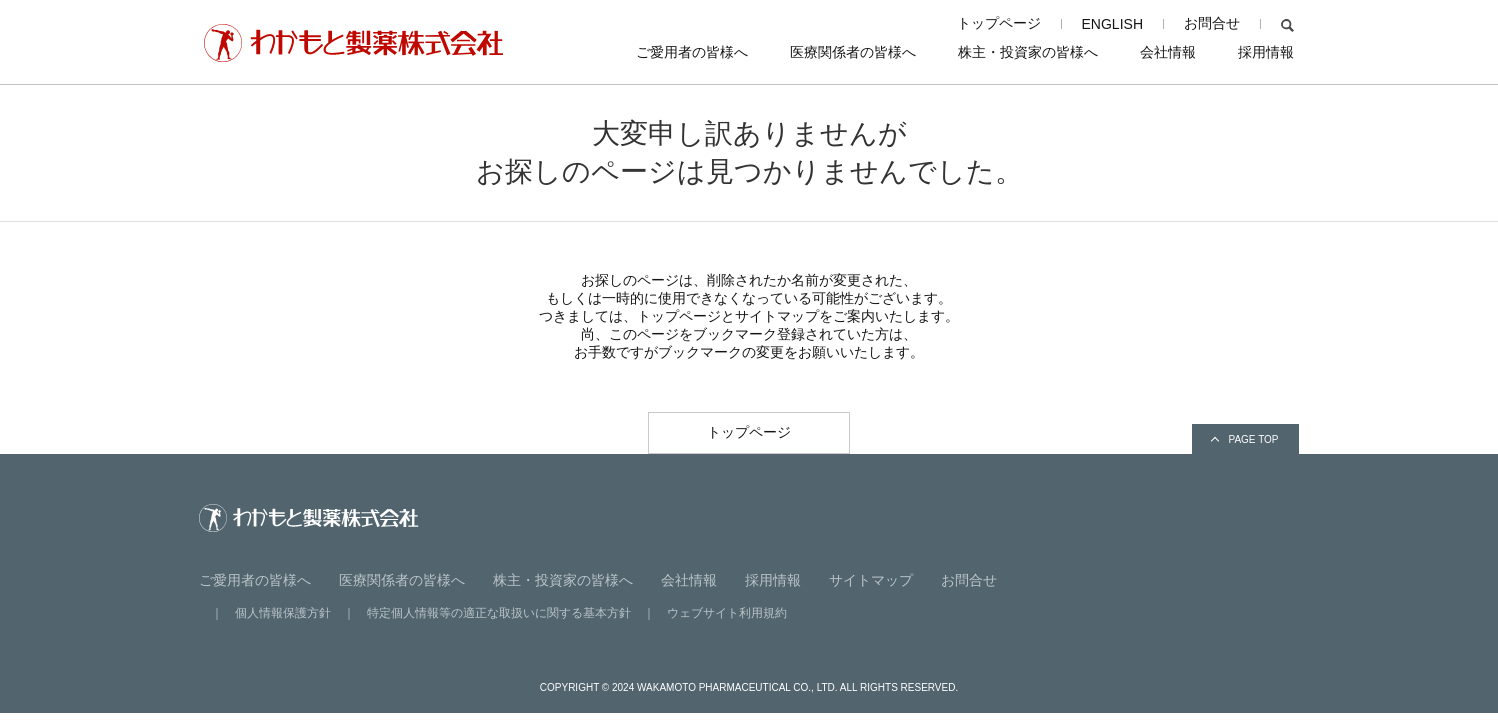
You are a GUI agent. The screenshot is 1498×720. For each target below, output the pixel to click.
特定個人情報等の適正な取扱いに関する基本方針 (499, 613)
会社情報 (1168, 52)
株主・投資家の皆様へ (1028, 52)
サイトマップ (871, 580)
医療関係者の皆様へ (853, 52)
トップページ (999, 23)
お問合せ (1212, 23)
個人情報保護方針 (283, 613)
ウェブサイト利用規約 (727, 613)
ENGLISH (1112, 24)
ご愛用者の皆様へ (692, 52)
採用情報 (1266, 52)
